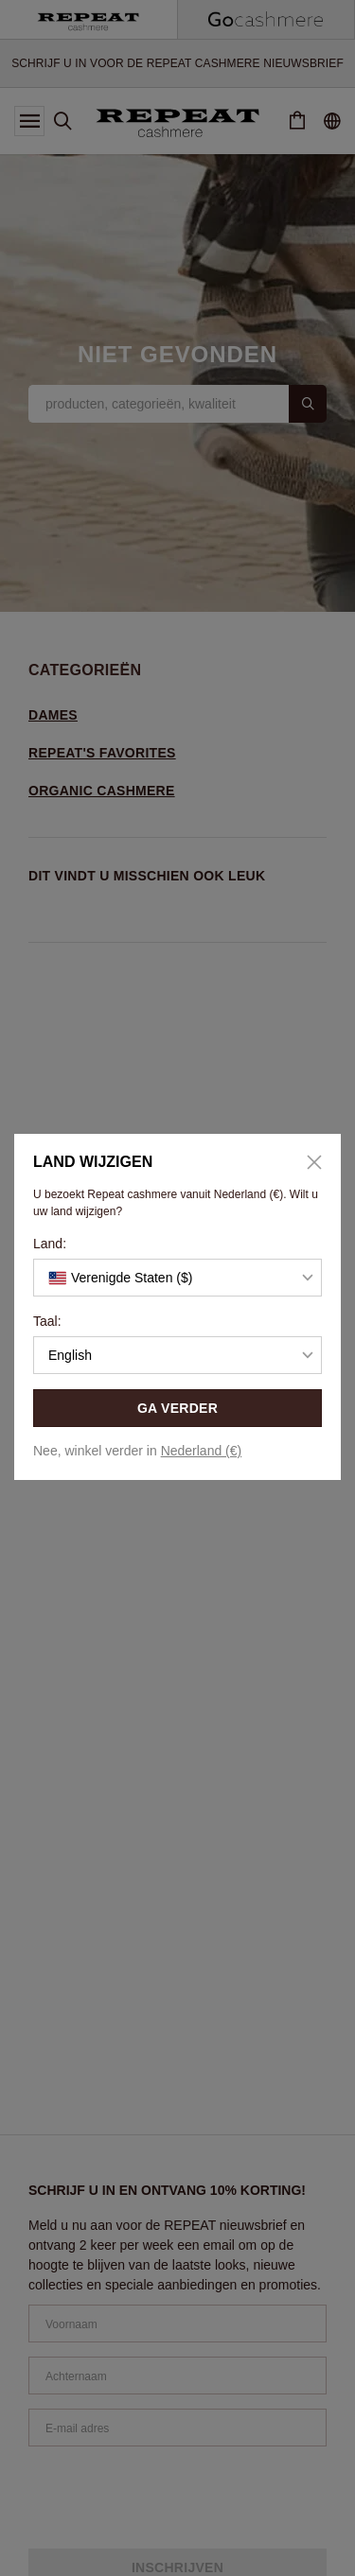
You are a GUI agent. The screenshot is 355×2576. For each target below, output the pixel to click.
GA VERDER (177, 1408)
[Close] (307, 1162)
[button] (177, 1278)
